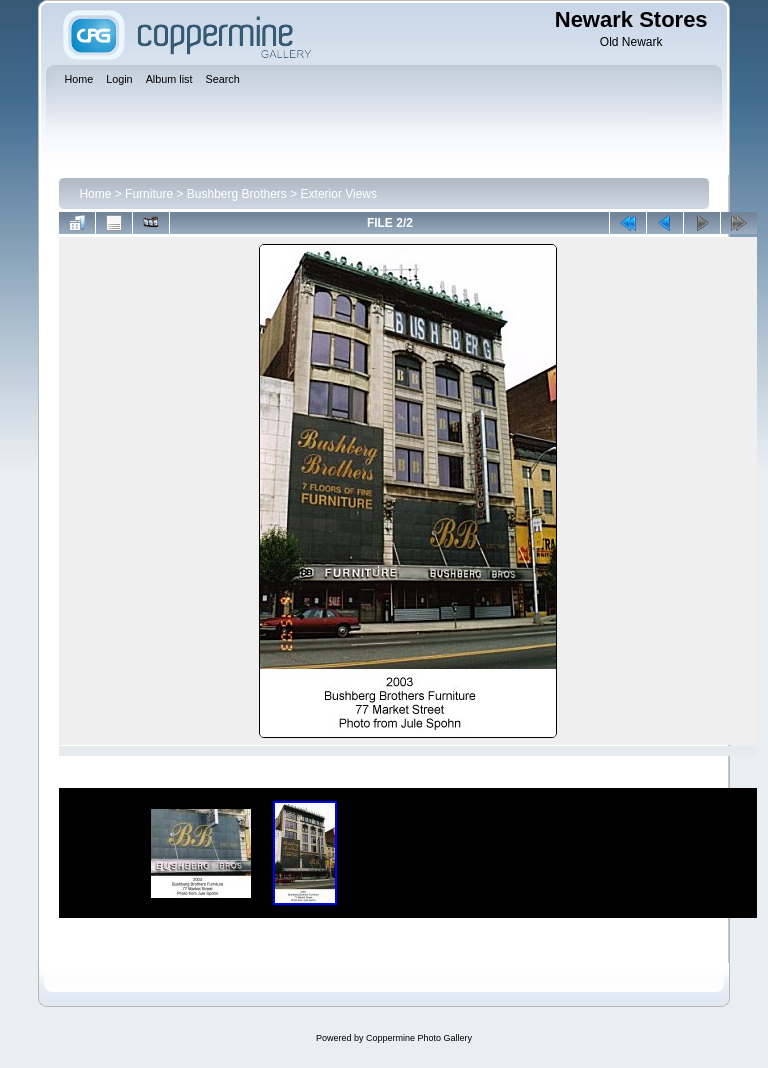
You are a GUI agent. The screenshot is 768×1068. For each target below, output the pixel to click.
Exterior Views (339, 194)
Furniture (149, 194)
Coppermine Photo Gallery (419, 1038)
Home (95, 194)
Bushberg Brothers (237, 194)
